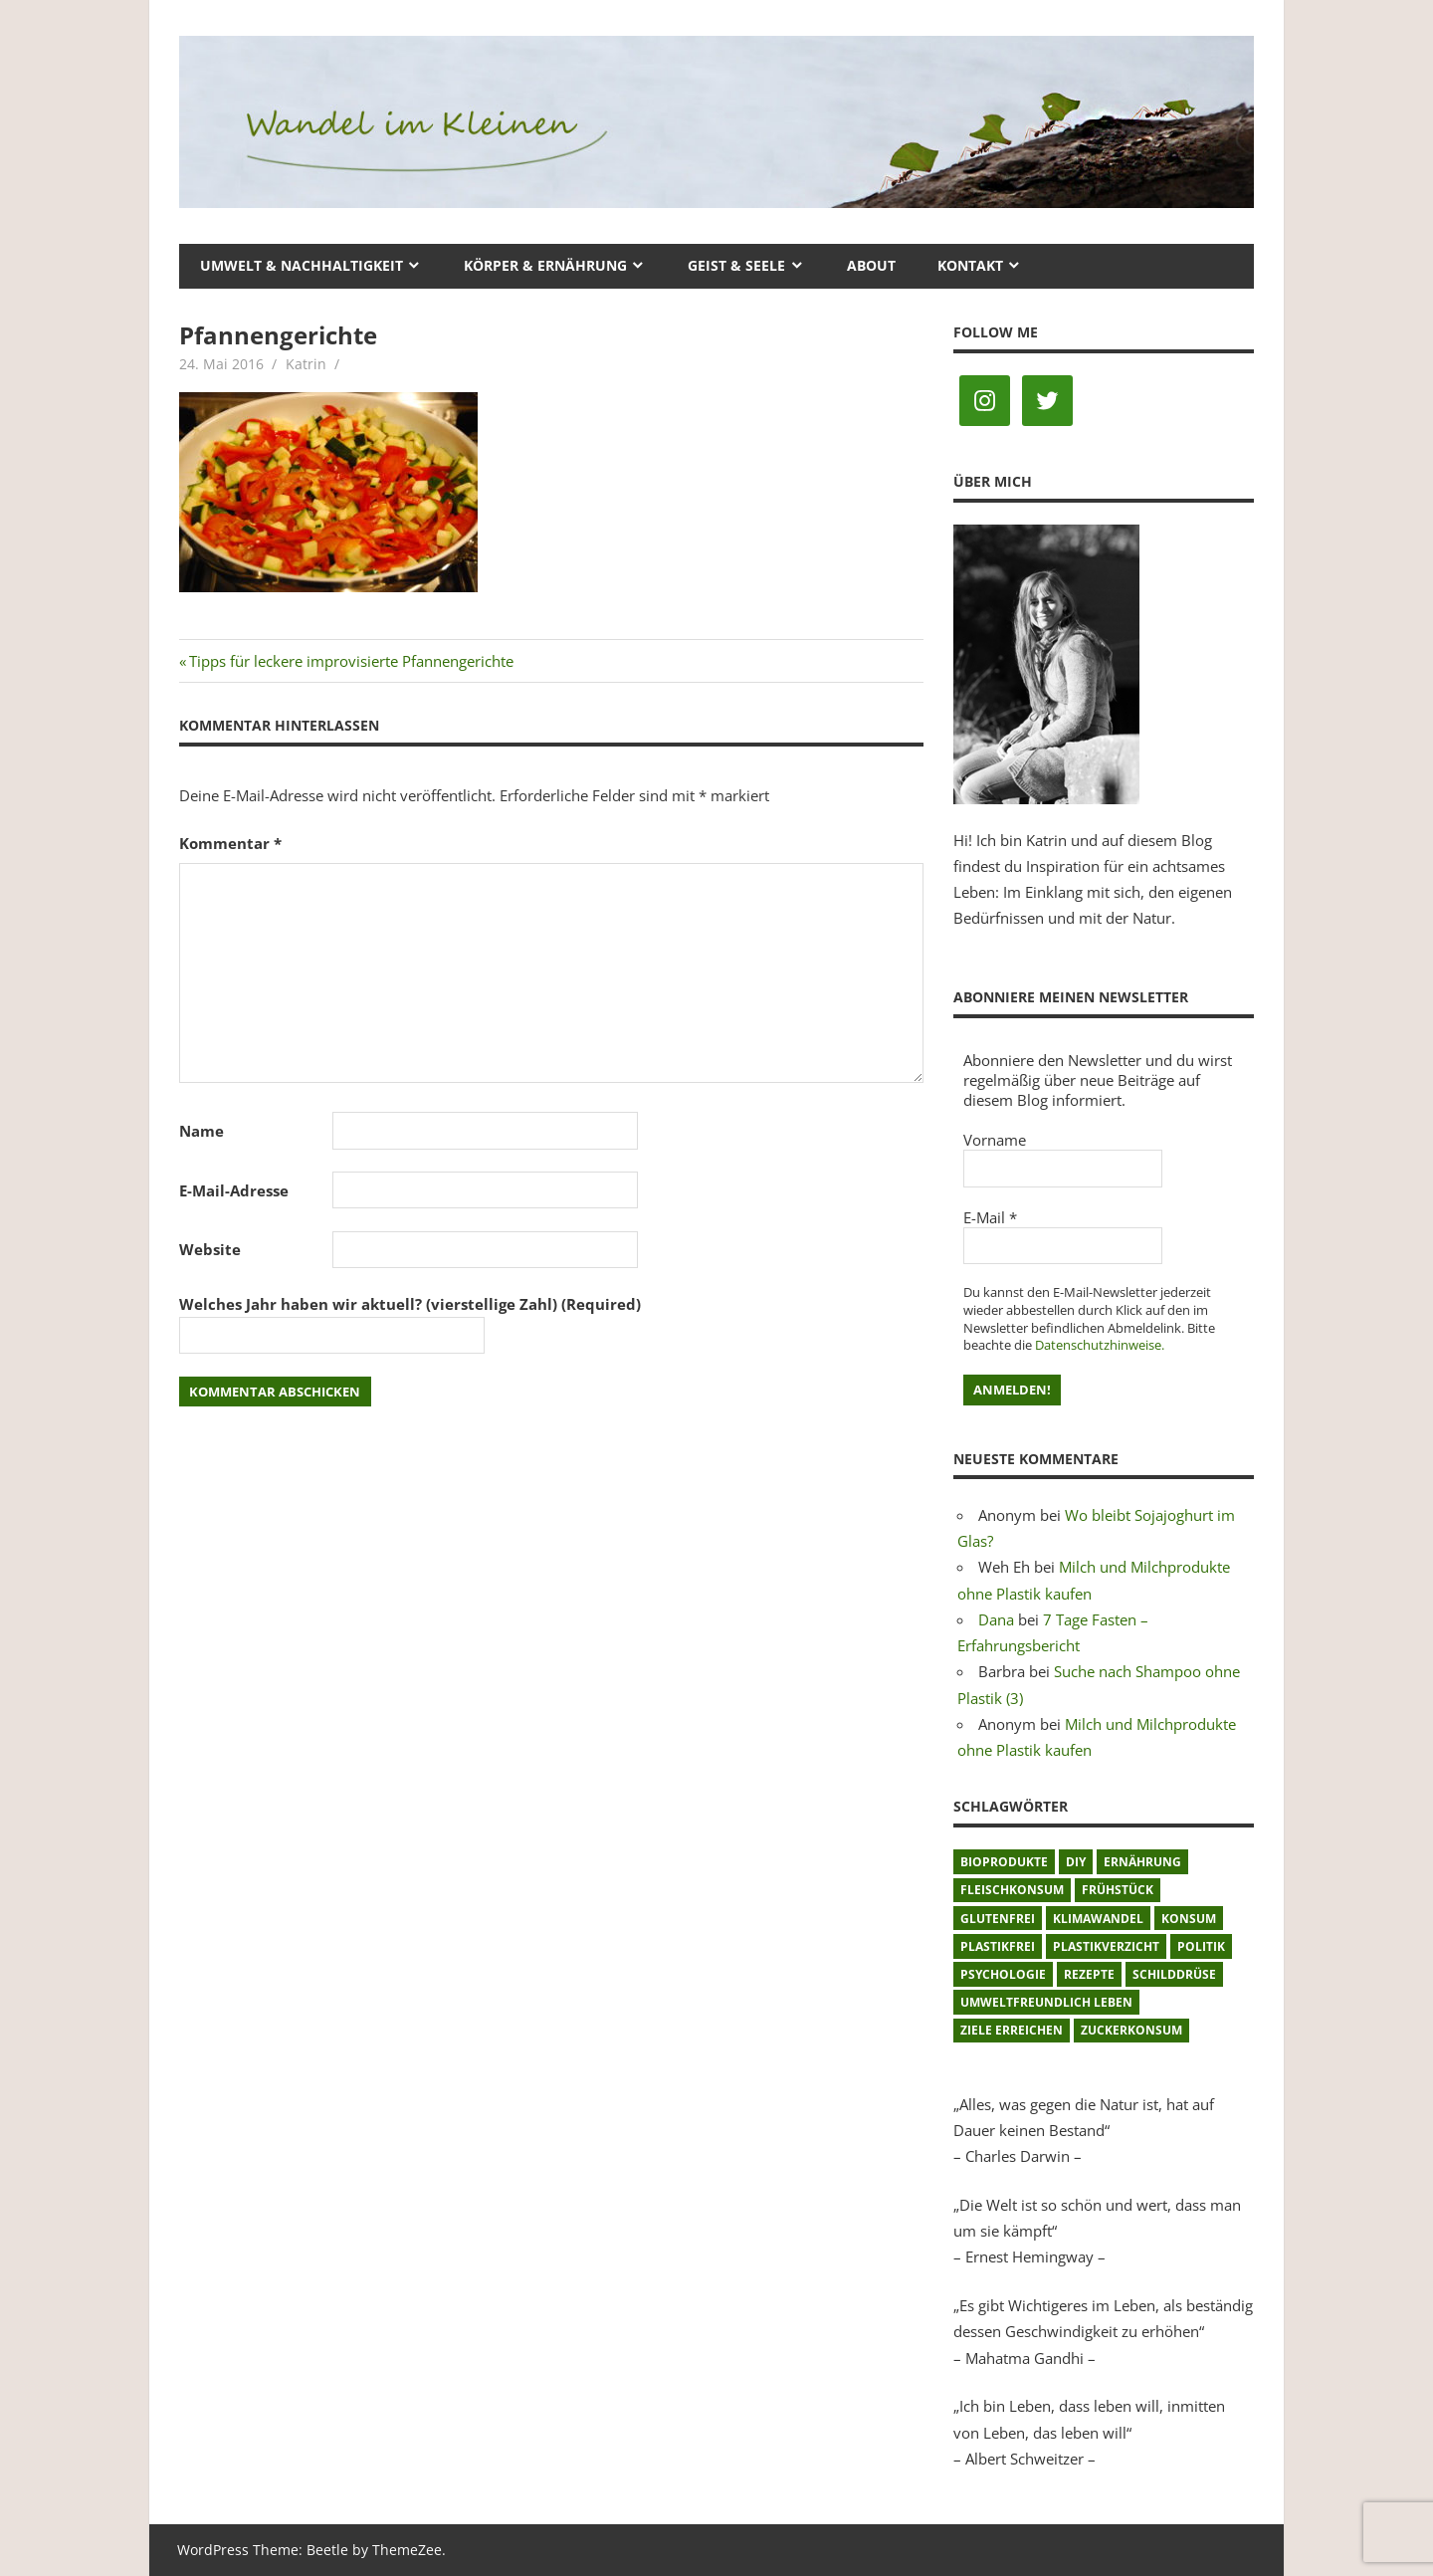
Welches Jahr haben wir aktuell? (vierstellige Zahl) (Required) (410, 1304)
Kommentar (230, 843)
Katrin (306, 363)
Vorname (994, 1140)
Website (210, 1249)
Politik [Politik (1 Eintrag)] (1201, 1946)
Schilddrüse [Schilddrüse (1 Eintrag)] (1174, 1974)
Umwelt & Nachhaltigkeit (301, 265)
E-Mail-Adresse (234, 1190)
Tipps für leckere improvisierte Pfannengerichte (350, 661)
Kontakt (970, 265)
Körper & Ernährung (545, 265)
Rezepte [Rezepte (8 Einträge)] (1089, 1974)
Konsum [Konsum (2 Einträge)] (1188, 1918)
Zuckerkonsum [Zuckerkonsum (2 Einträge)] (1131, 2030)
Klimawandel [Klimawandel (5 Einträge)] (1098, 1918)
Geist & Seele (736, 265)
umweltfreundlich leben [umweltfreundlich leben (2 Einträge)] (1046, 2002)
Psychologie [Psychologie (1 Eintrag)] (1003, 1974)
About (871, 265)
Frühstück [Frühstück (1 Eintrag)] (1117, 1889)
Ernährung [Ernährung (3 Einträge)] (1142, 1861)
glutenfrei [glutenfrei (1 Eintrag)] (997, 1918)
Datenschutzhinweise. (1099, 1345)
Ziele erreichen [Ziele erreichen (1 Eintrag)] (1011, 2030)
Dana (996, 1619)
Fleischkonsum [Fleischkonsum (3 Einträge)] (1012, 1889)
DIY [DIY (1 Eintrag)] (1076, 1861)
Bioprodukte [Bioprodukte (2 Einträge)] (1004, 1861)
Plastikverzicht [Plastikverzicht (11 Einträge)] (1106, 1946)
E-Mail (990, 1217)
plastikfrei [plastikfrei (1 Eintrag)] (997, 1946)
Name (201, 1131)
